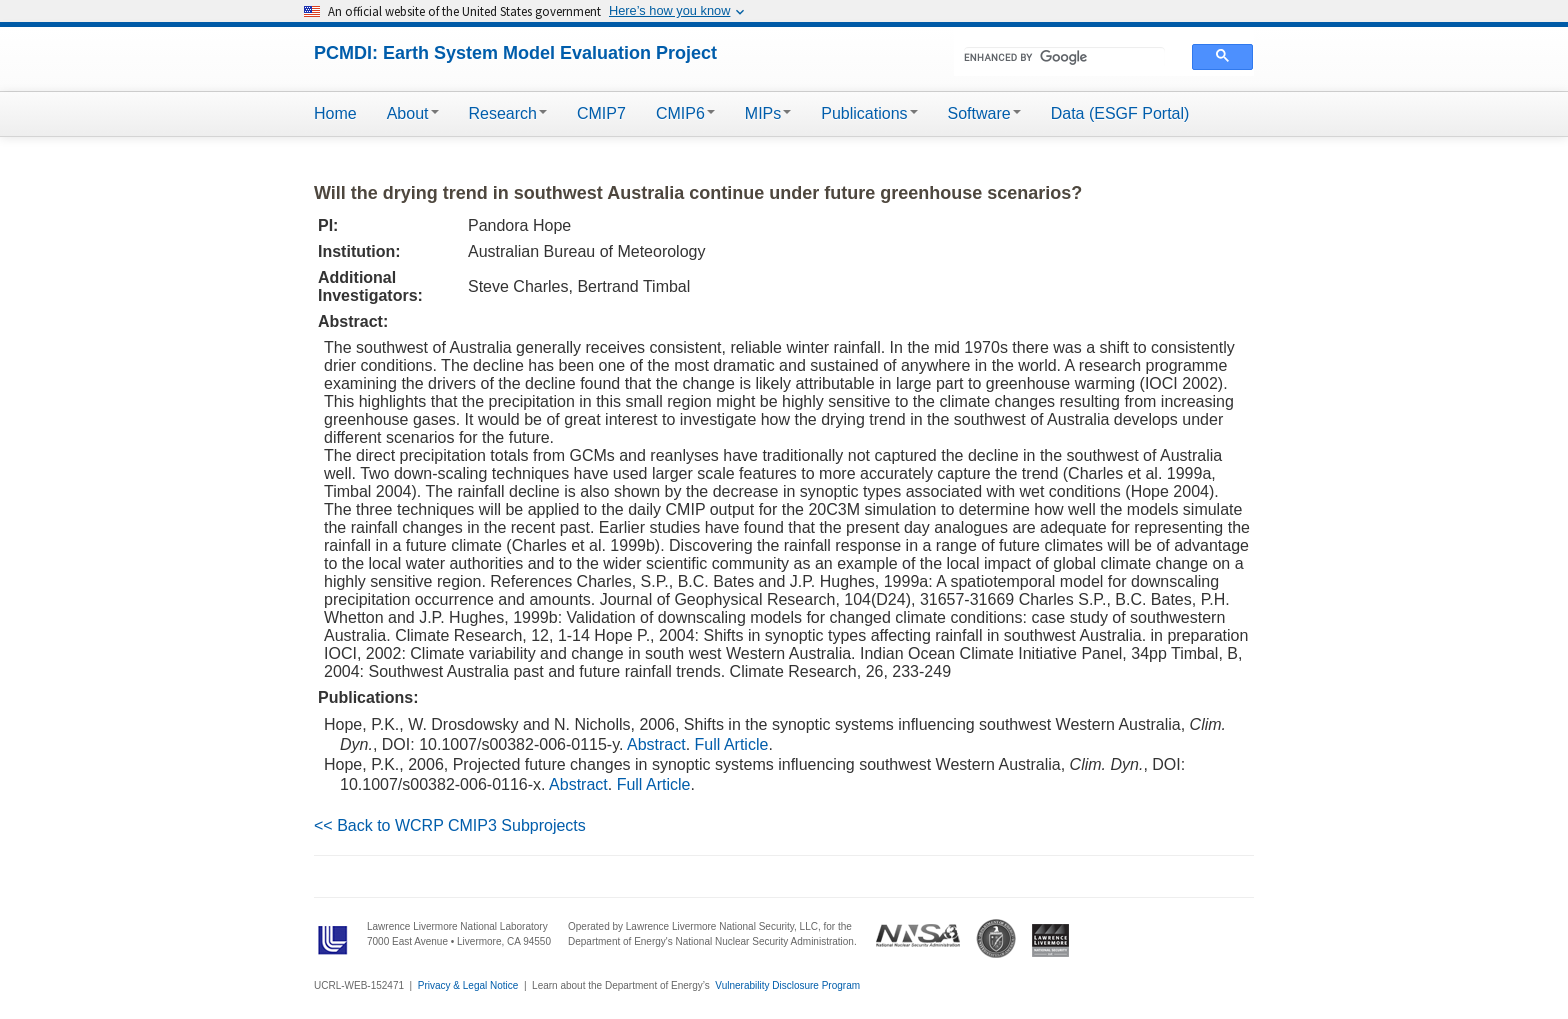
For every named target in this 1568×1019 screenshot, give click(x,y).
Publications (869, 113)
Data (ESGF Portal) (1120, 113)
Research (508, 113)
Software (984, 113)
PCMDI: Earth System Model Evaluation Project (515, 53)
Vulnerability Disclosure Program (787, 985)
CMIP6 (685, 113)
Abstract (656, 744)
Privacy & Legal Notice (468, 985)
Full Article (732, 744)
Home (335, 113)
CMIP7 (601, 113)
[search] (1064, 57)
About (413, 113)
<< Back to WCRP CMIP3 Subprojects (450, 825)
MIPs (768, 113)
